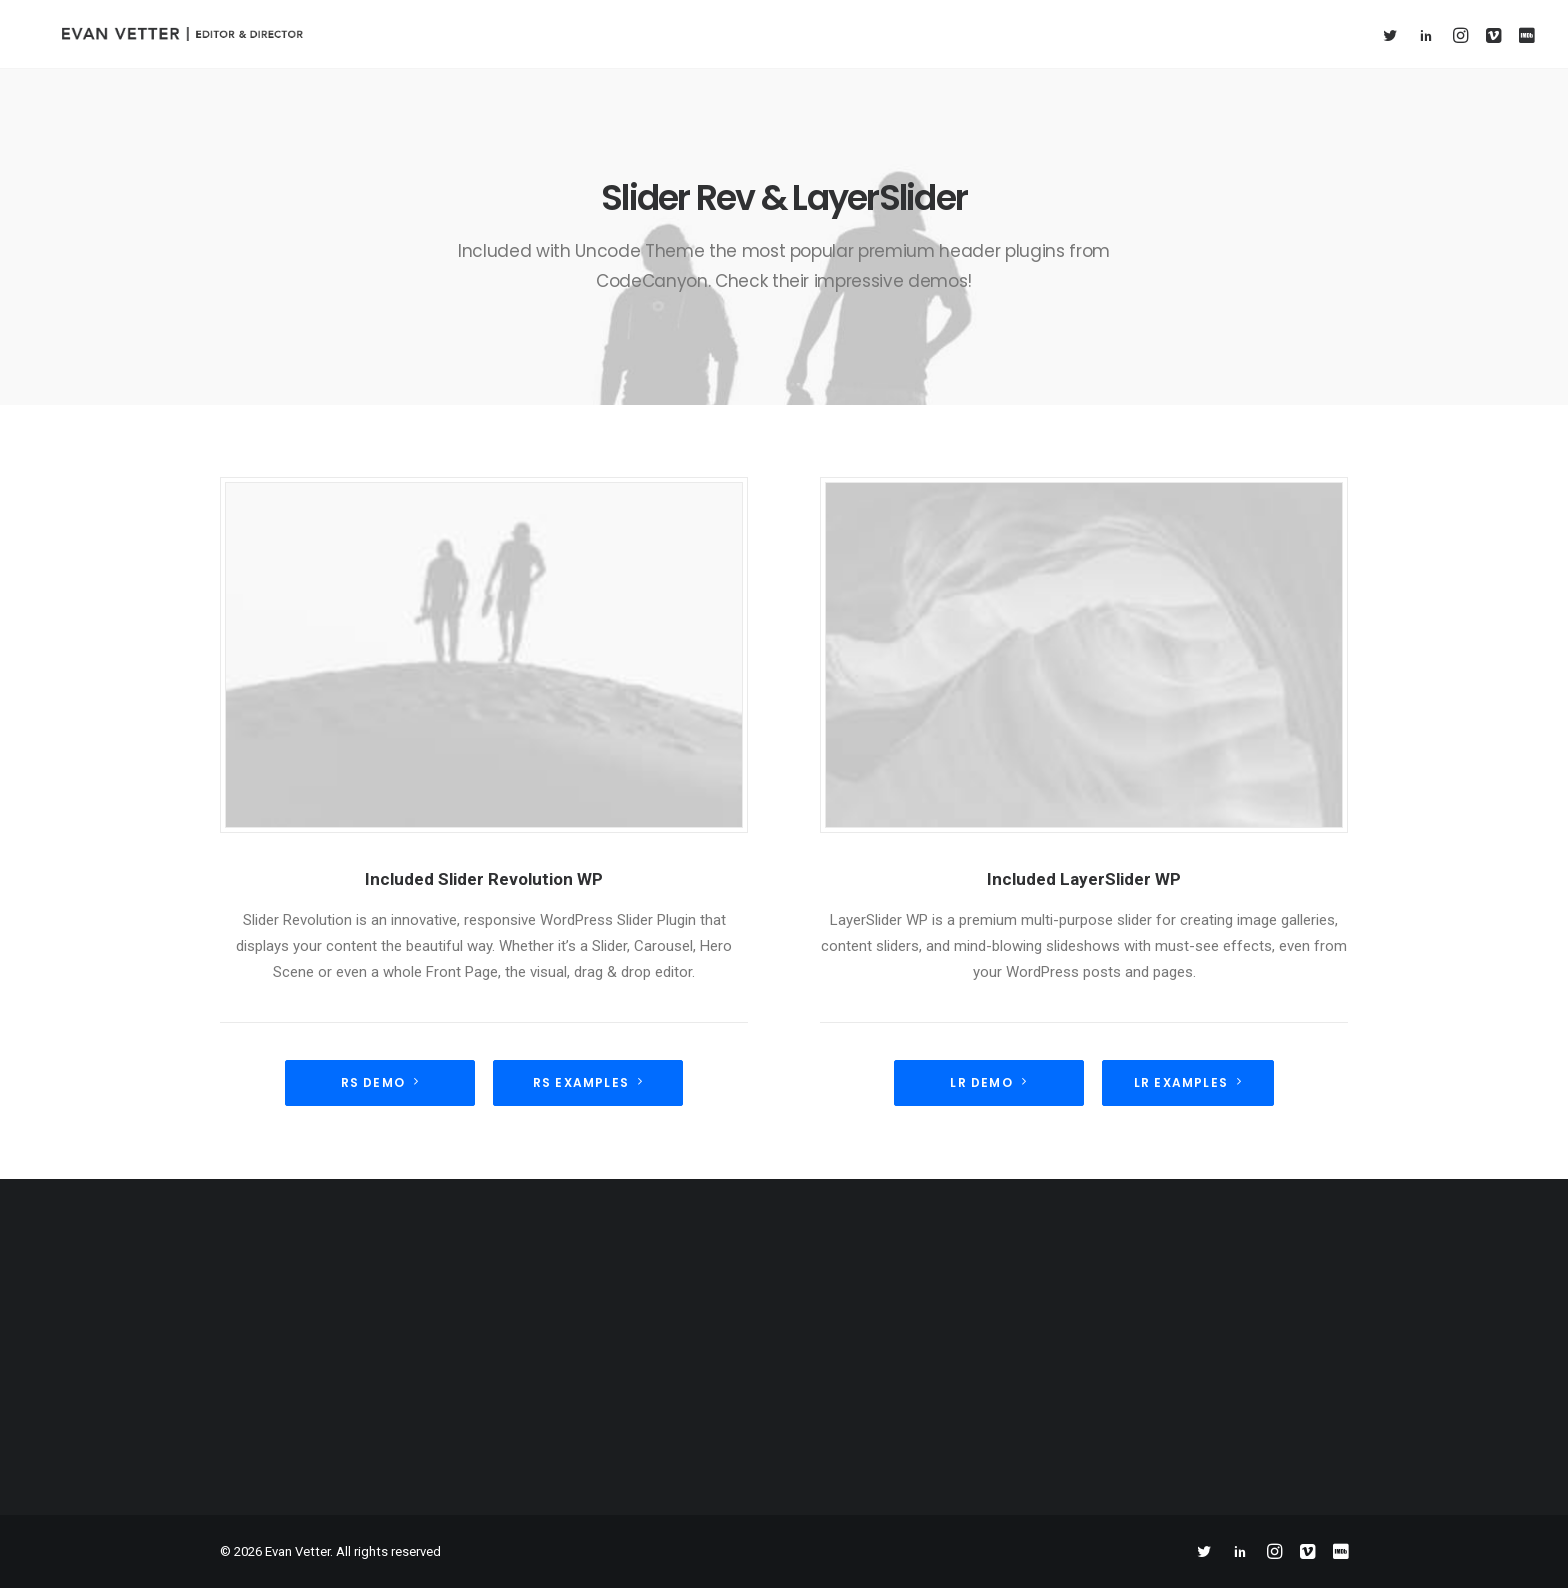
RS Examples (588, 1082)
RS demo (380, 1082)
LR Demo (988, 1082)
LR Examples (1188, 1082)
